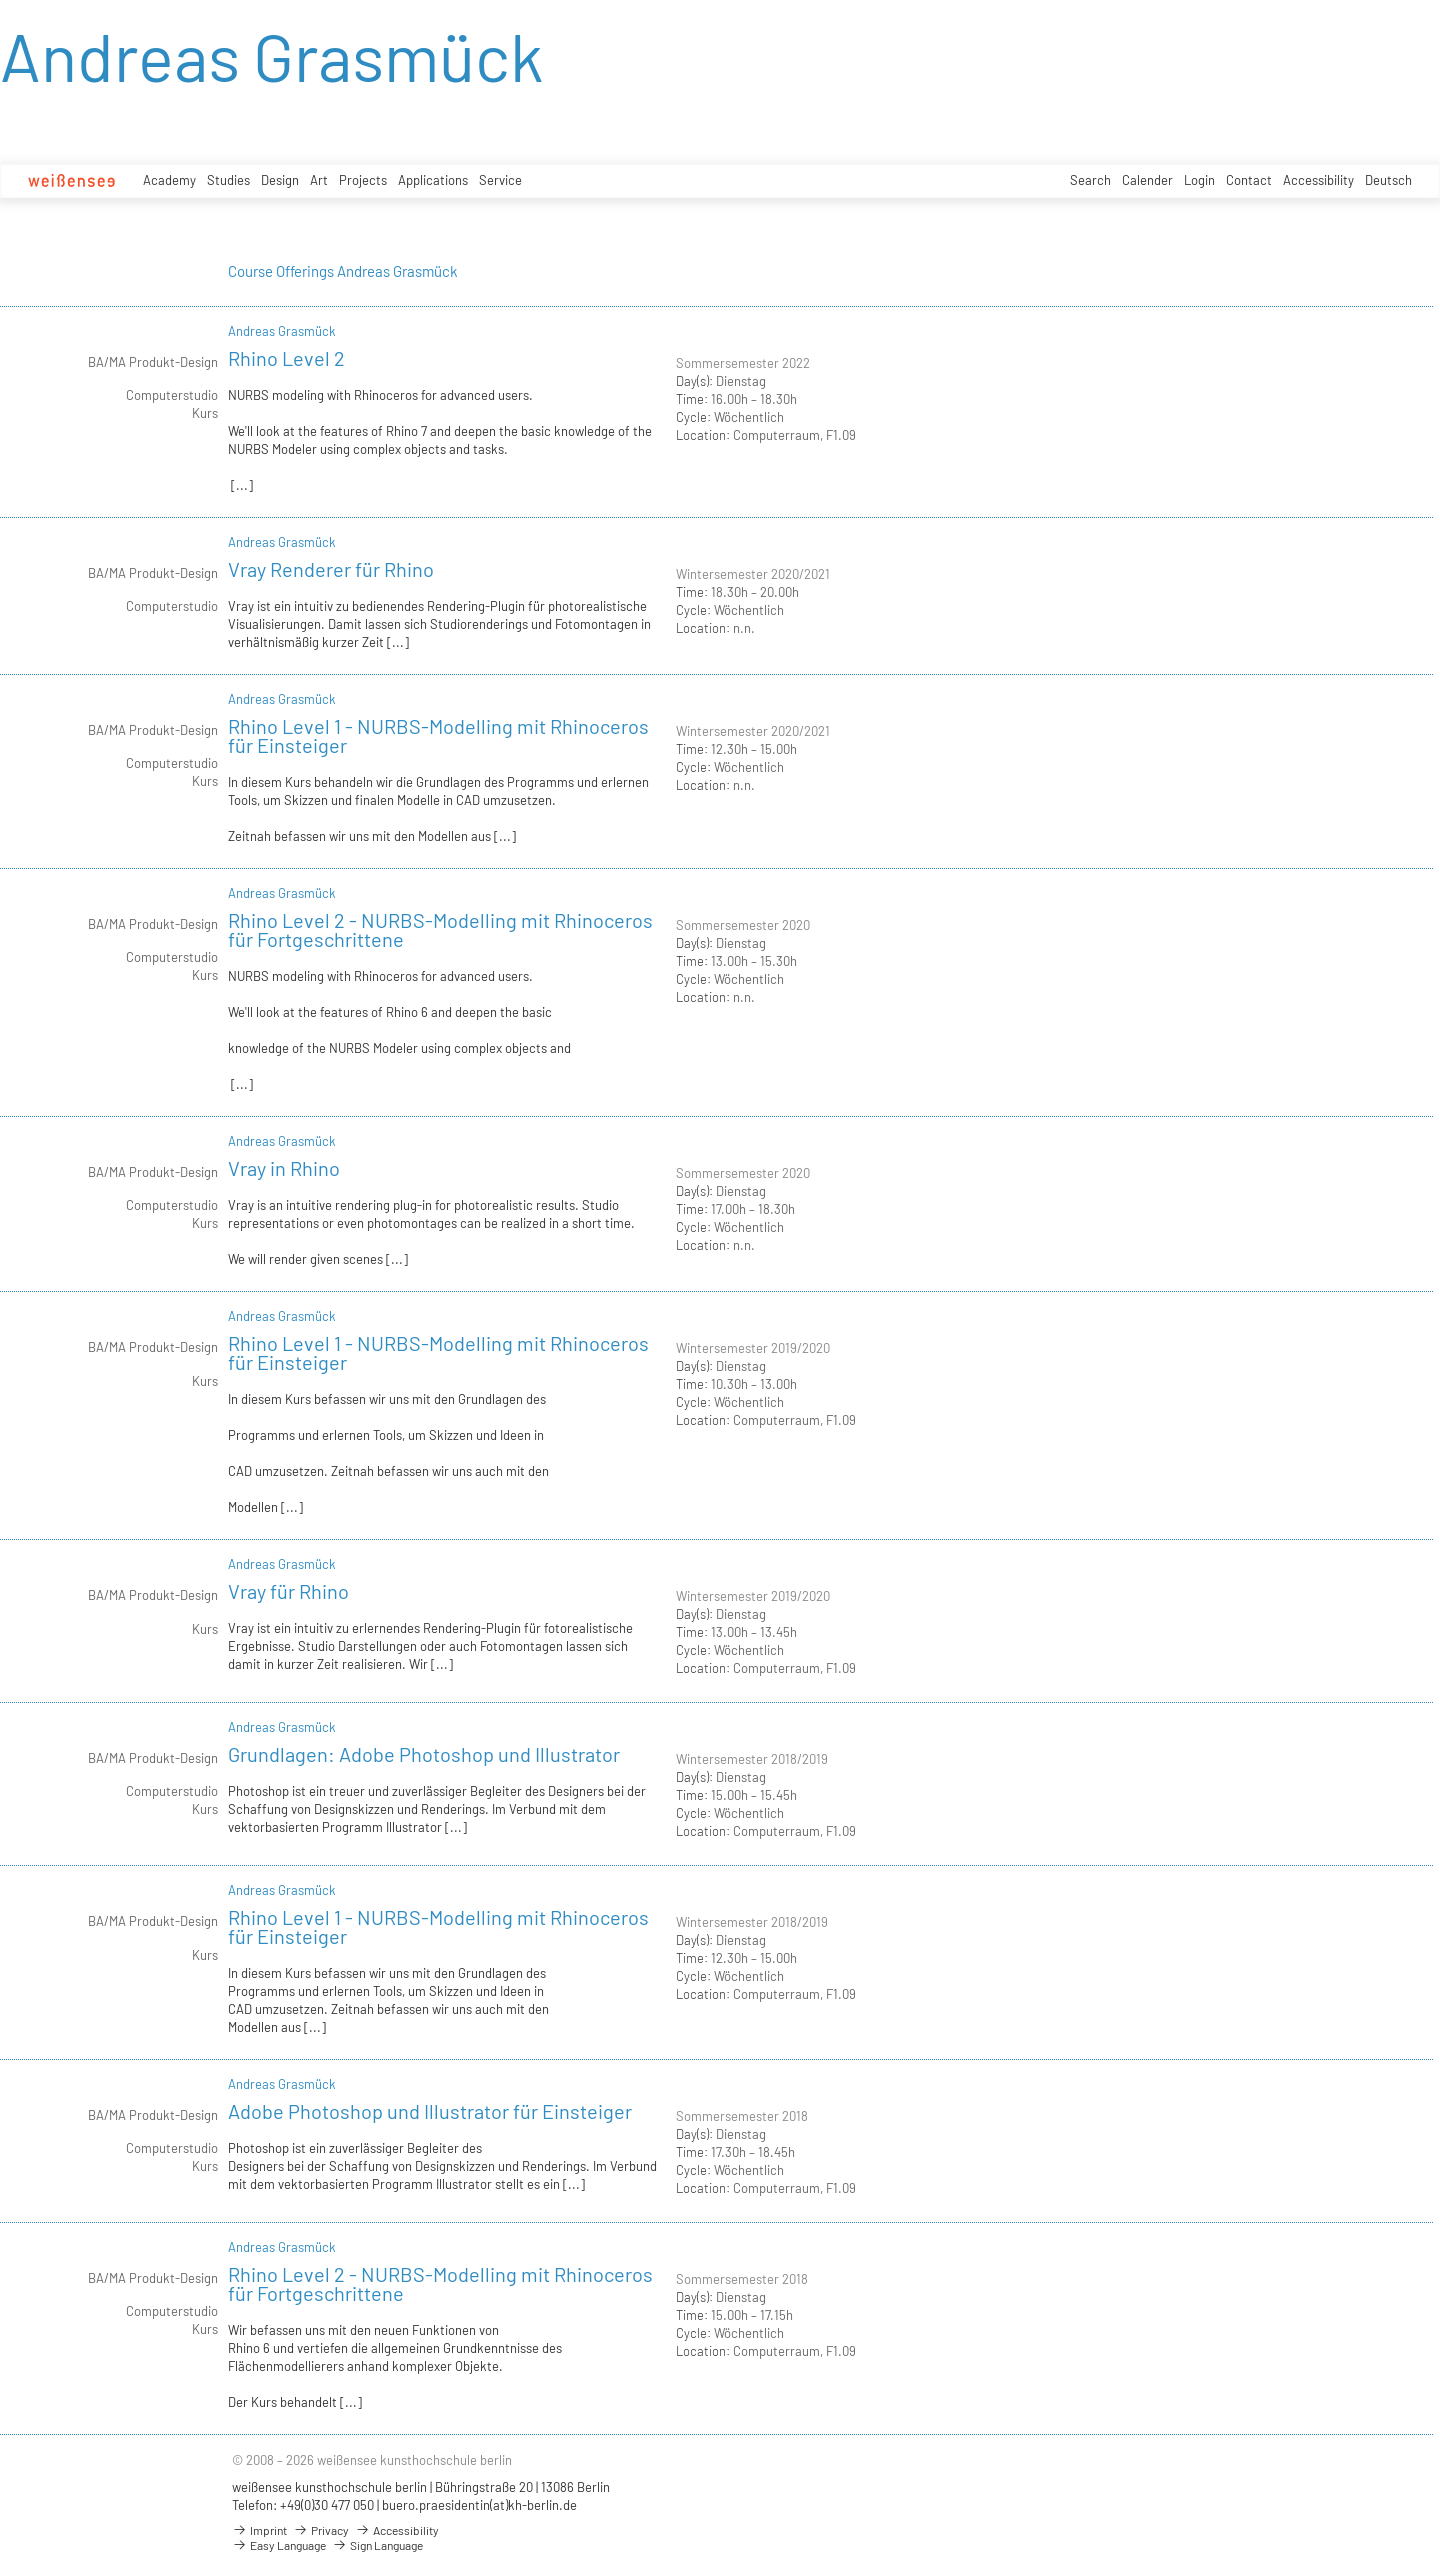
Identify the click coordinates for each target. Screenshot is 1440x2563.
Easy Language (279, 2545)
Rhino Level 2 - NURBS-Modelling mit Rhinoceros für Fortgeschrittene (440, 929)
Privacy (321, 2530)
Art (319, 180)
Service (500, 180)
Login (1199, 180)
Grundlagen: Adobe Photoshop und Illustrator (424, 1754)
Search (1090, 180)
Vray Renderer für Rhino (331, 569)
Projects (363, 180)
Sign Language (377, 2545)
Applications (433, 180)
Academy (169, 180)
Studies (228, 180)
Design (280, 180)
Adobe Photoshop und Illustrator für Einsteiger (430, 2111)
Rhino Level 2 (286, 358)
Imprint (259, 2530)
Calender (1147, 180)
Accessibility (1318, 180)
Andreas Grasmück (282, 331)
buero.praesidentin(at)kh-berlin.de (479, 2505)
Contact (1249, 180)
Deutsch (1388, 180)
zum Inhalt (0, 0)
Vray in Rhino (284, 1168)
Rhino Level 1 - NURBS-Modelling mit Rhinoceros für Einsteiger (438, 735)
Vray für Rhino (288, 1591)
